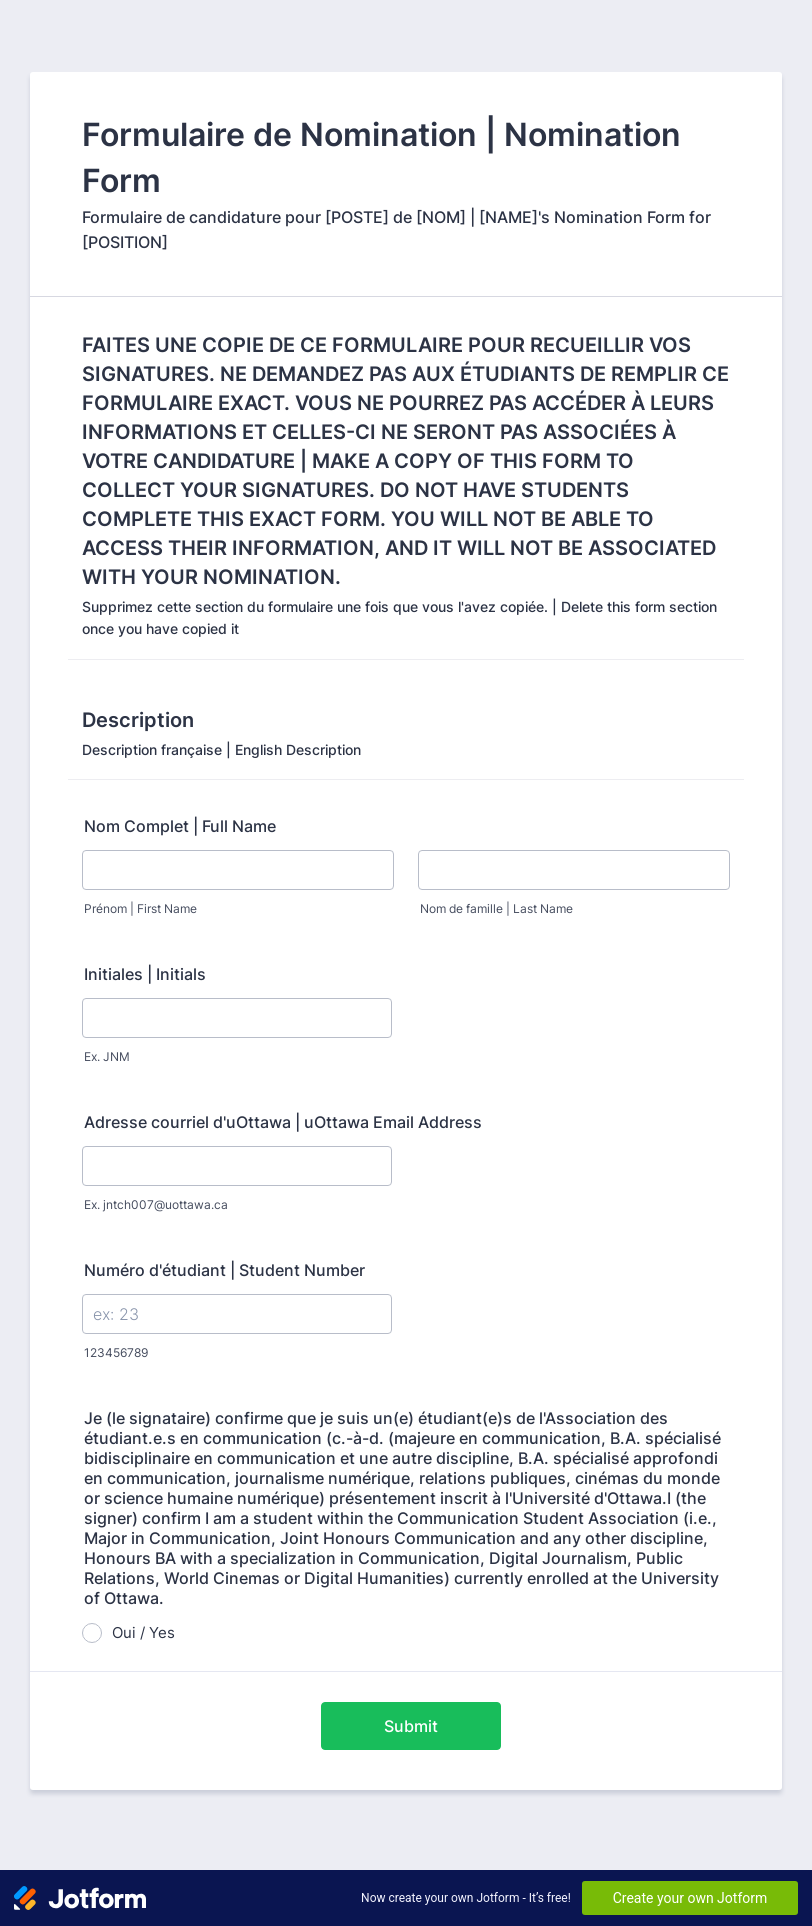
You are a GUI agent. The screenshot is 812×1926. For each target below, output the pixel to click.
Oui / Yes (143, 1632)
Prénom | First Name (140, 908)
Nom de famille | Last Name (496, 908)
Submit (411, 1726)
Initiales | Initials (145, 974)
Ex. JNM (107, 1056)
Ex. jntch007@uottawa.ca (156, 1204)
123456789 (116, 1352)
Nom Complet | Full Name (180, 826)
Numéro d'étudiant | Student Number (224, 1270)
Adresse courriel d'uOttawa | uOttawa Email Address (283, 1122)
